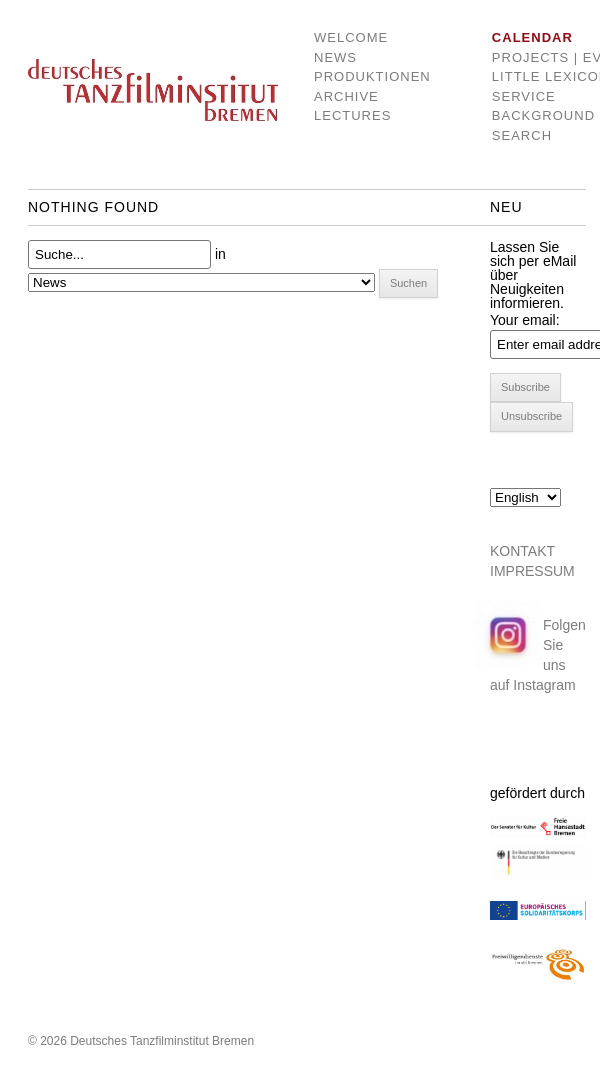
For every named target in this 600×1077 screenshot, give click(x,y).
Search (522, 135)
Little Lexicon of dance (526, 76)
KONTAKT (522, 551)
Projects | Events (526, 57)
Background (526, 115)
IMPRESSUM (532, 571)
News (335, 57)
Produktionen (357, 76)
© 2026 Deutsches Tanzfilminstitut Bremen (141, 1041)
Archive (346, 96)
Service (524, 96)
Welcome (351, 37)
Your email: (525, 320)
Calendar (526, 37)
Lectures (352, 115)
